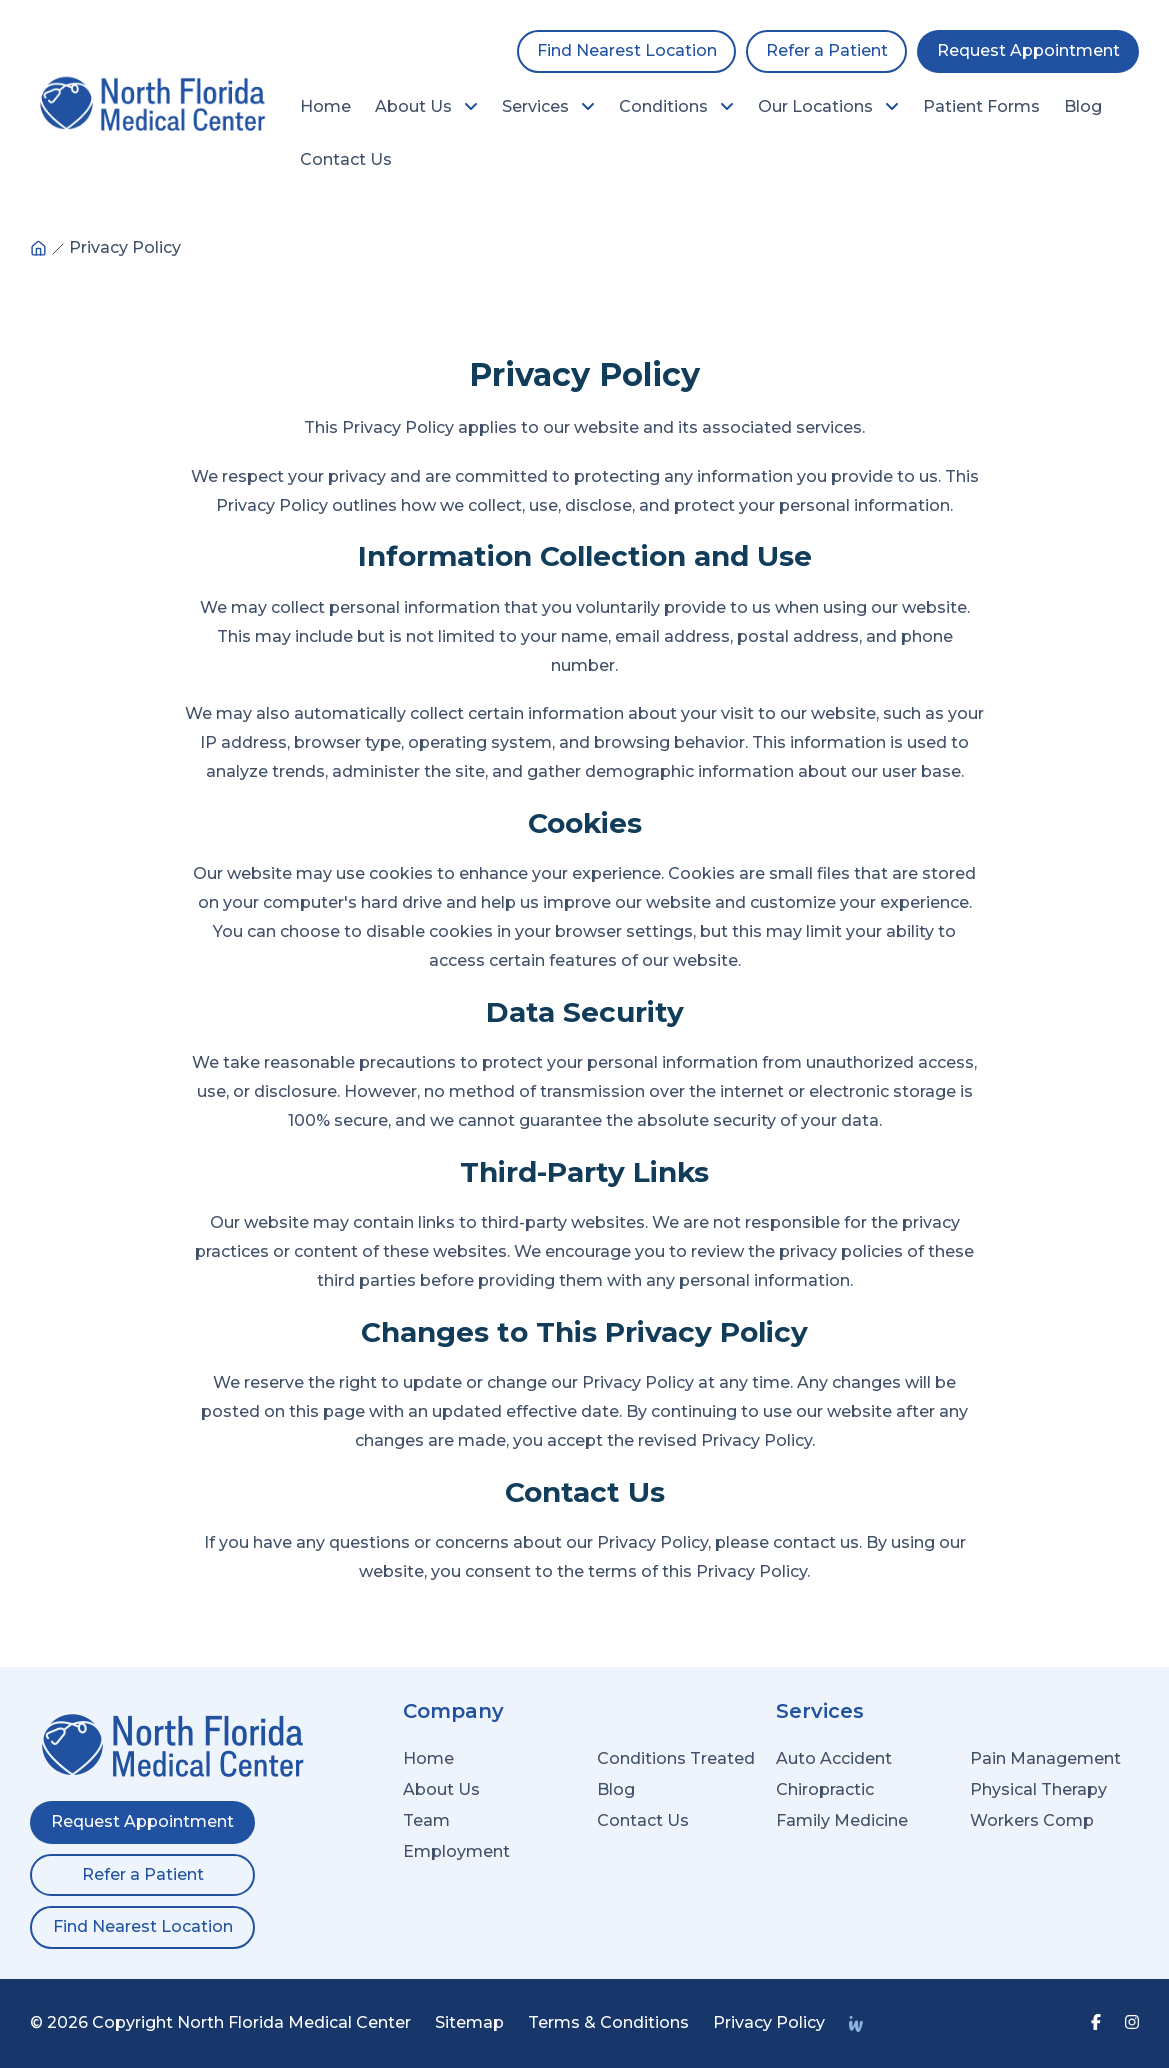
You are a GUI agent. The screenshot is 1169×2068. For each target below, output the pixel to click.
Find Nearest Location (627, 50)
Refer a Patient (827, 50)
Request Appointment (1028, 50)
